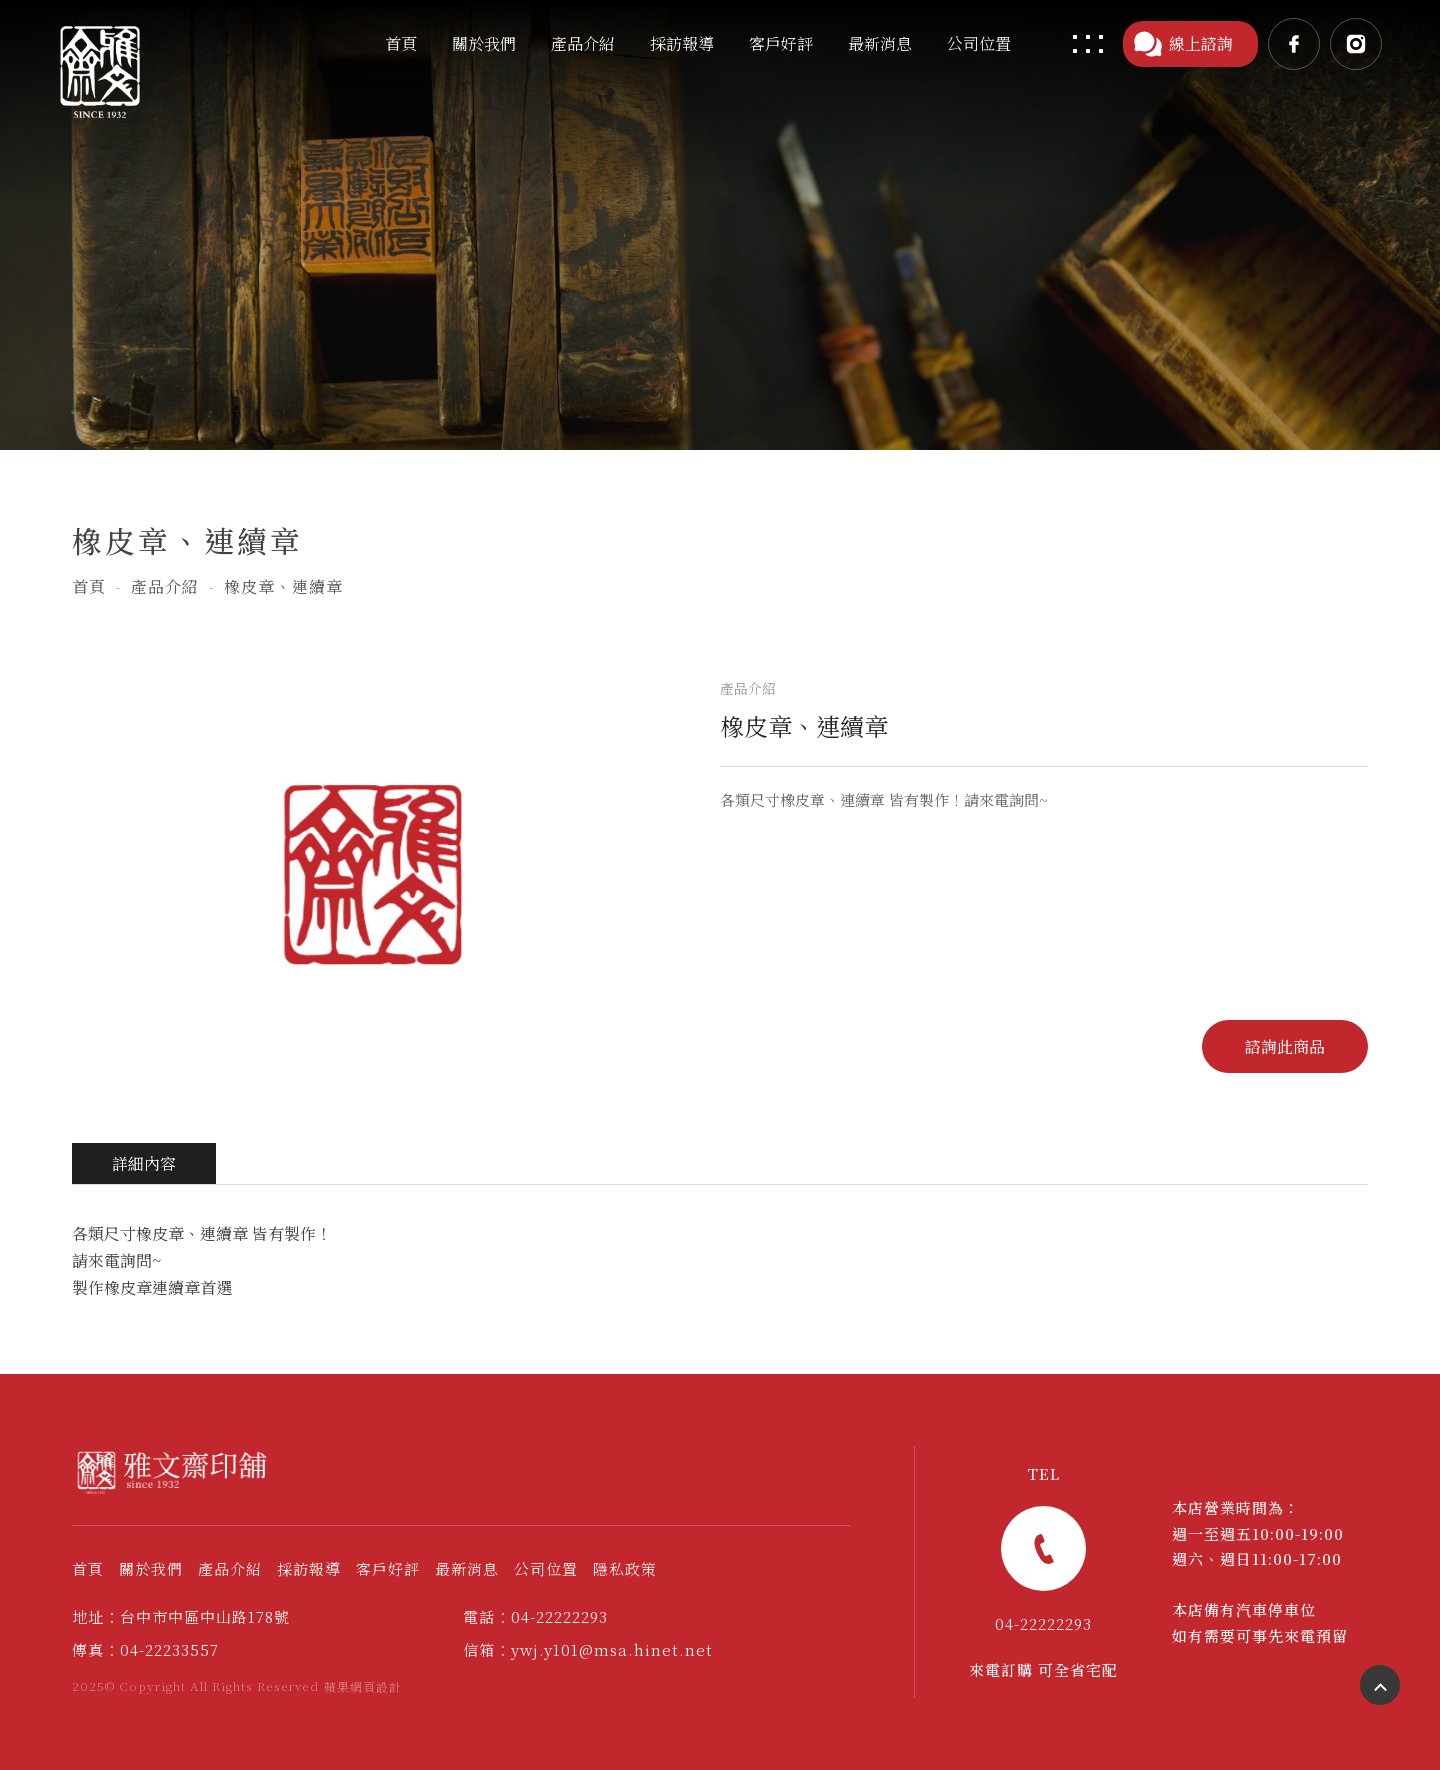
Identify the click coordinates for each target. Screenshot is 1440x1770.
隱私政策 (625, 1568)
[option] (376, 873)
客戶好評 (388, 1568)
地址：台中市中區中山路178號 (181, 1616)
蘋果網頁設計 (363, 1686)
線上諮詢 (1183, 44)
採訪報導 (309, 1568)
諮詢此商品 (1285, 1046)
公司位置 (546, 1568)
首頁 (89, 586)
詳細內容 (144, 1163)
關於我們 (151, 1568)
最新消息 (467, 1568)
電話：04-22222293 (535, 1616)
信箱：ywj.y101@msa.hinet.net (588, 1649)
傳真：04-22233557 (145, 1649)
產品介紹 (165, 586)
